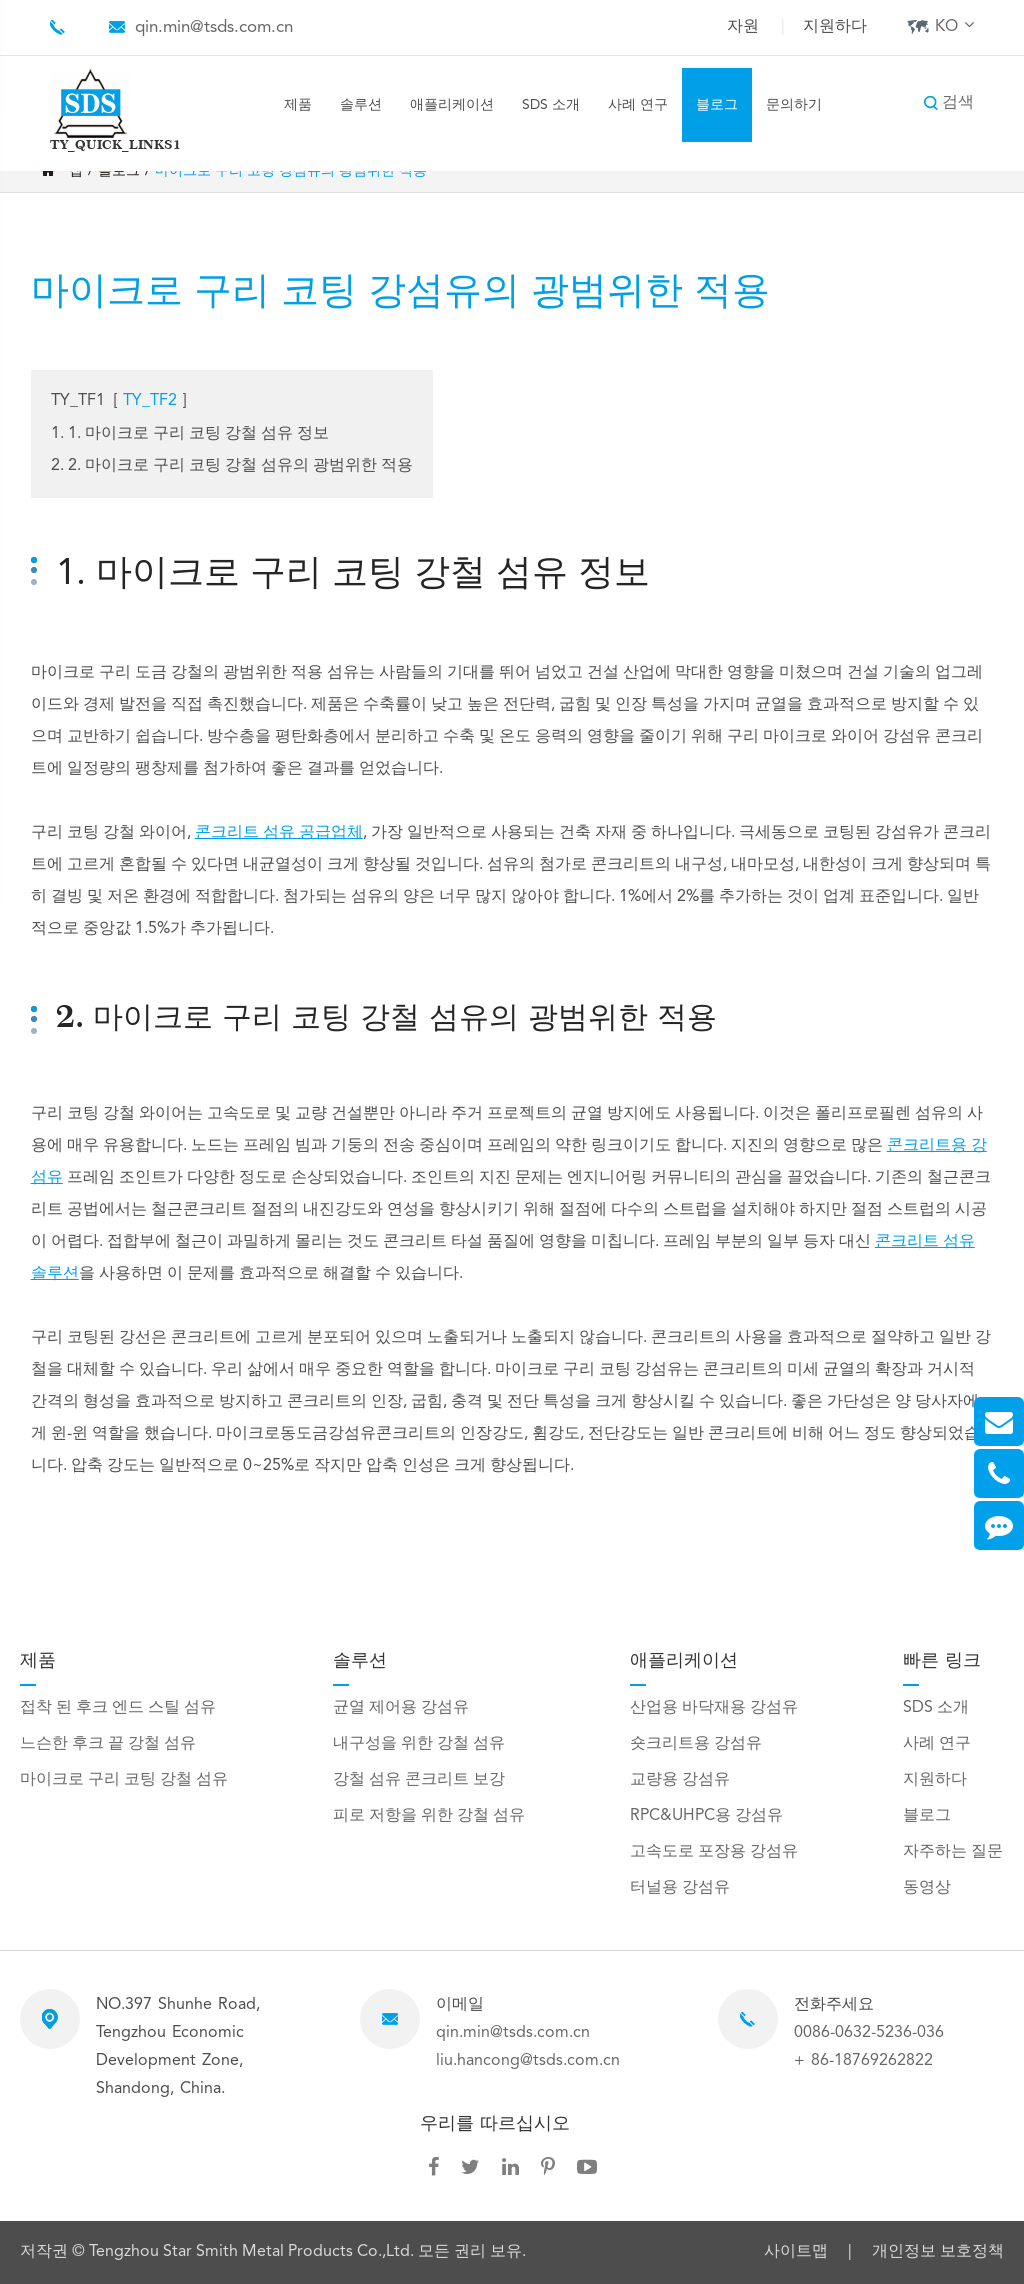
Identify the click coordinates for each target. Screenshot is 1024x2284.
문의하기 (794, 105)
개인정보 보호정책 (938, 2253)
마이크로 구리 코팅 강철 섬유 (124, 1780)
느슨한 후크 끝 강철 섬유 (108, 1744)
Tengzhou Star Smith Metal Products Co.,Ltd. (253, 2252)
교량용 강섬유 (680, 1780)
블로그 (717, 105)
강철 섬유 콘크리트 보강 (419, 1780)
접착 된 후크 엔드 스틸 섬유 (118, 1708)
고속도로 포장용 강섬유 (714, 1852)
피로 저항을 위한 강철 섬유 (429, 1816)
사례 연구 (638, 105)
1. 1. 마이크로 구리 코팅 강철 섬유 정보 (190, 434)
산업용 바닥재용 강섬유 (714, 1708)
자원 (743, 27)
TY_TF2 (150, 401)
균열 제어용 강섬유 (401, 1708)
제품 (298, 105)
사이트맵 (796, 2253)
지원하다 (835, 27)
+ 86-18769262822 (863, 2061)
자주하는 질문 (953, 1852)
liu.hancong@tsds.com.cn (528, 2061)
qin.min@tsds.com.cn (214, 27)
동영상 (927, 1888)
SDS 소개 (551, 105)
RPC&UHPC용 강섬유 (706, 1816)
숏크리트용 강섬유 (696, 1744)
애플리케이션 (452, 105)
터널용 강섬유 (680, 1888)
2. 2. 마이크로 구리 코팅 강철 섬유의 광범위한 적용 (232, 466)
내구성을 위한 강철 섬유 (419, 1744)
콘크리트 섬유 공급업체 (279, 833)
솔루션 (361, 105)
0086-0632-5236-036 (869, 2033)
